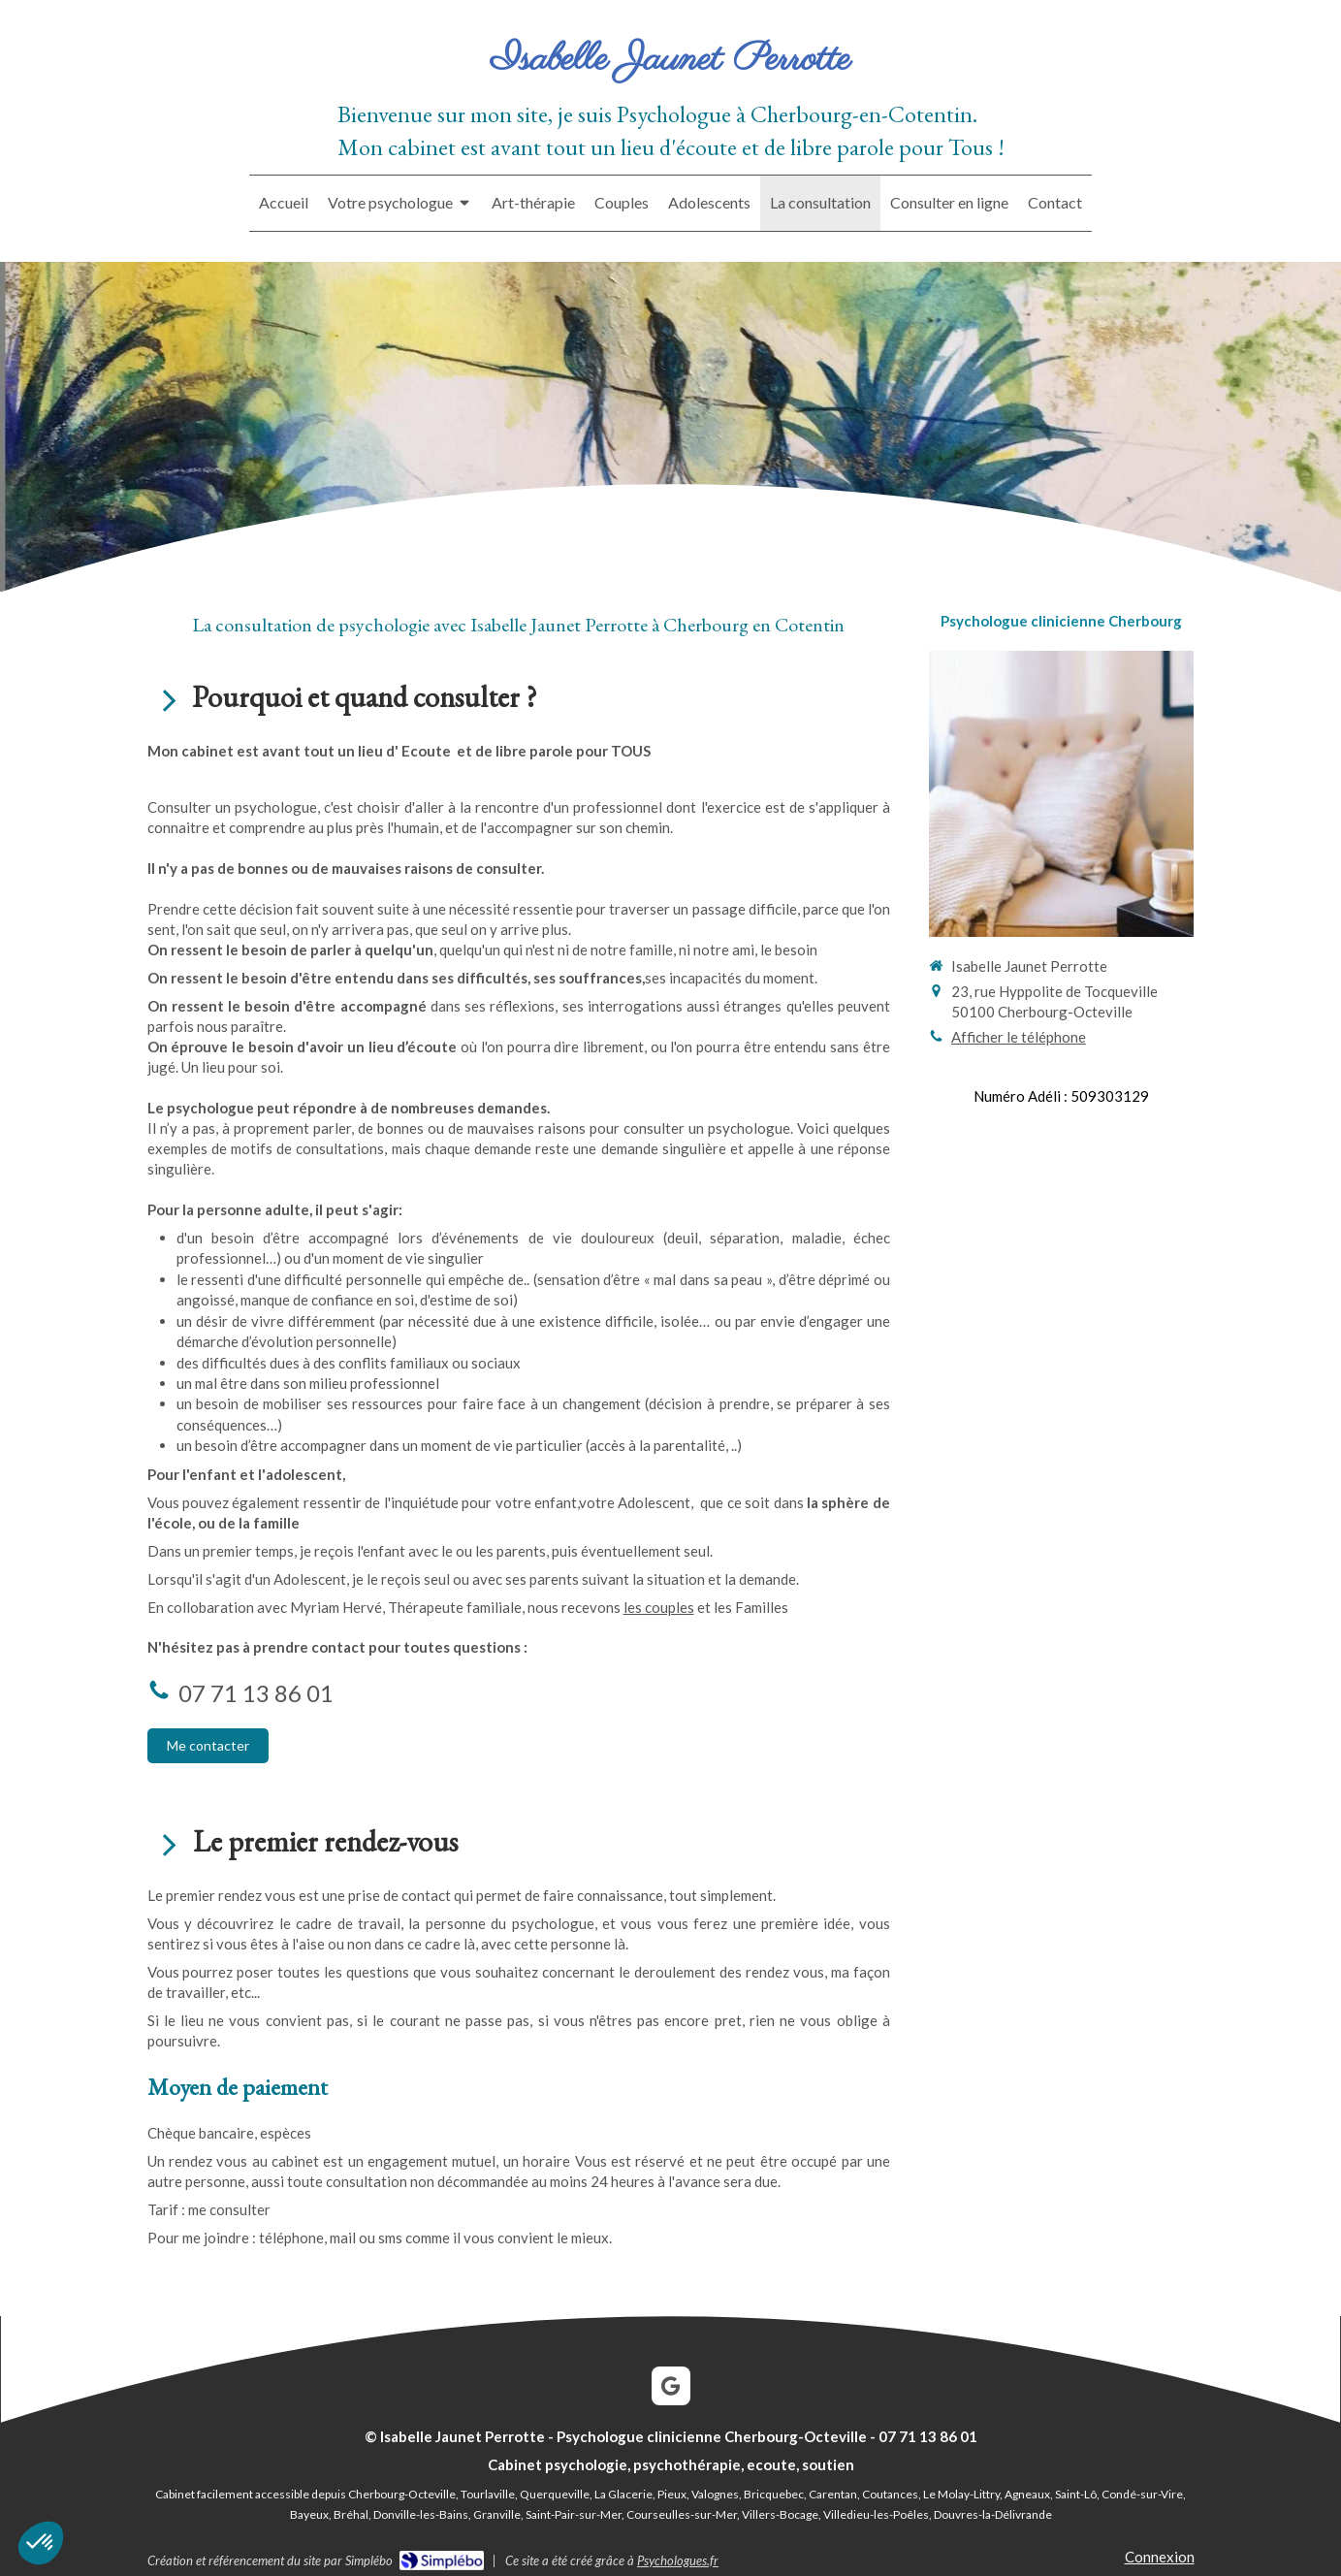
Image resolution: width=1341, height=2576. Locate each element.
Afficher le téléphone (1018, 1037)
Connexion (1160, 2556)
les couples (658, 1607)
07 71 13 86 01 (256, 1693)
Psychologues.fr (677, 2560)
